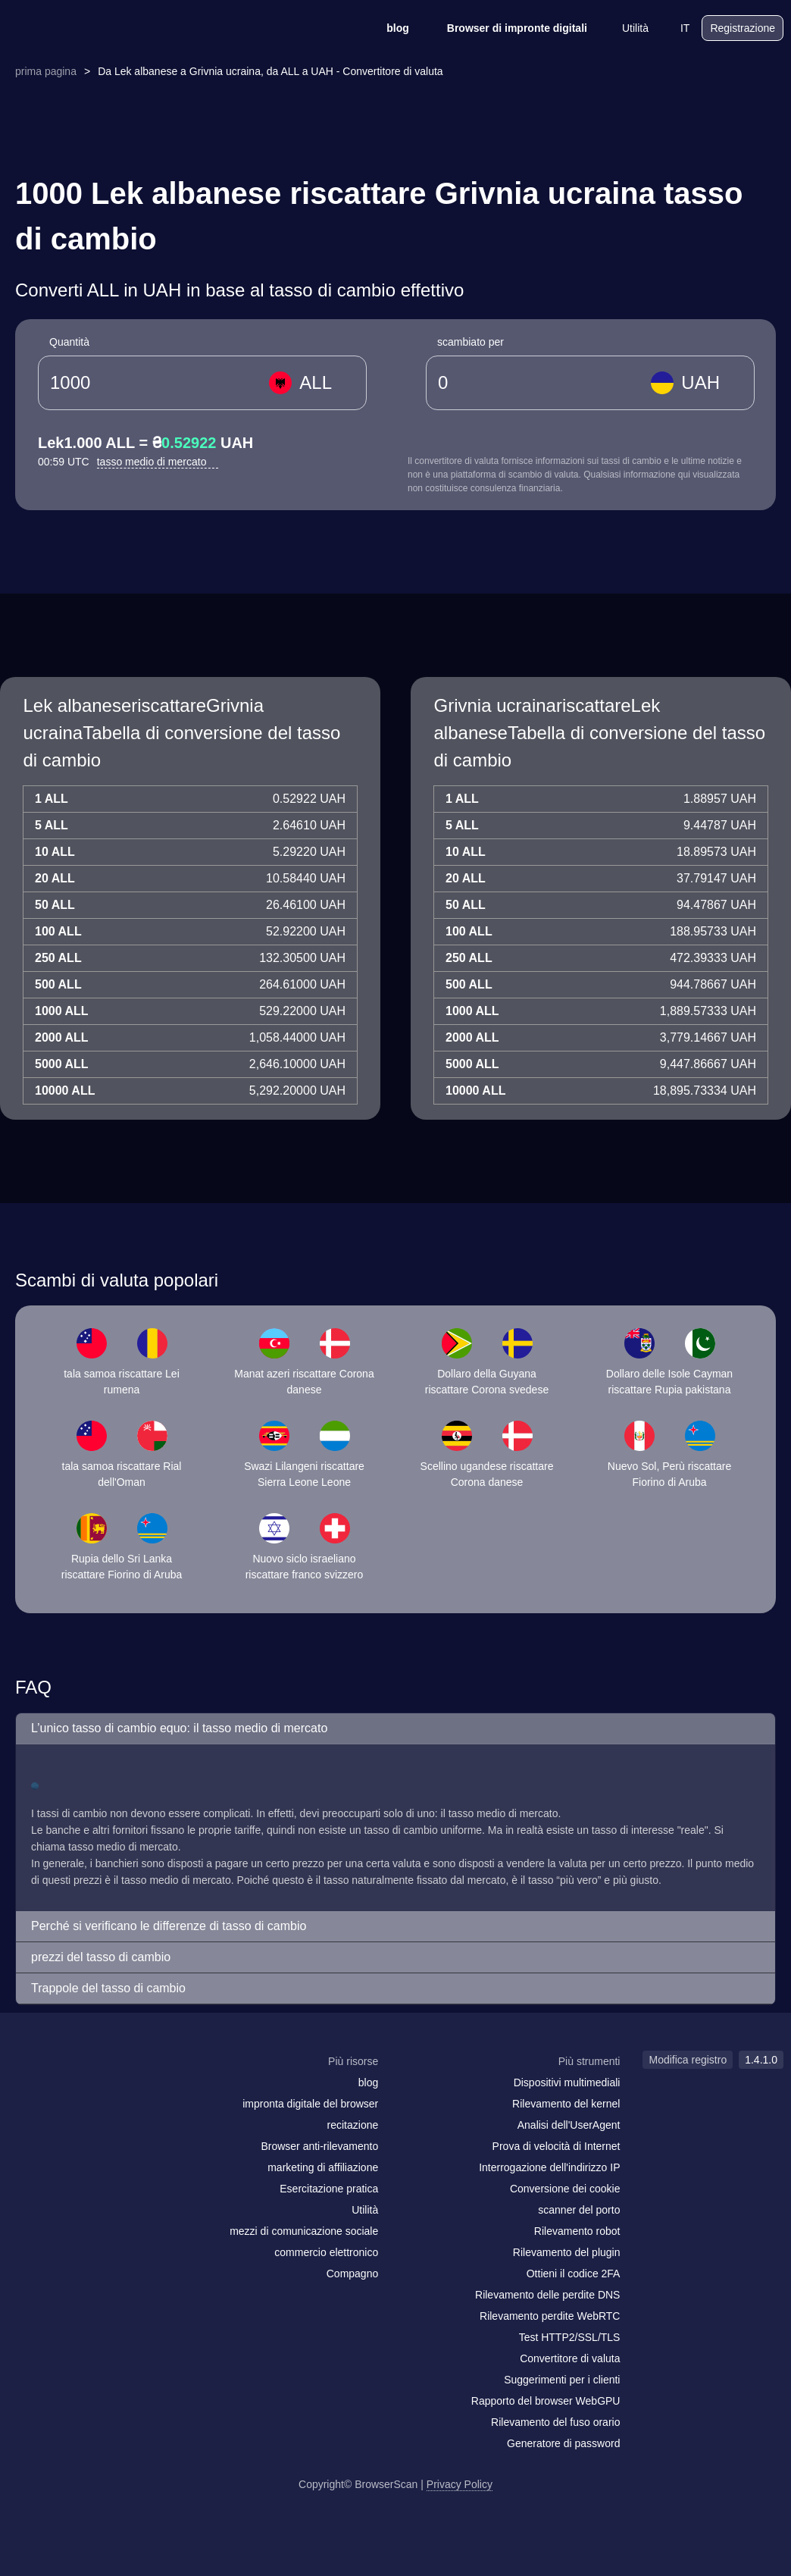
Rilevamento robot (577, 2231)
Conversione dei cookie (565, 2189)
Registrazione (742, 28)
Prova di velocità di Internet (556, 2146)
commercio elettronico (326, 2252)
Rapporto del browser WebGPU (546, 2401)
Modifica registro (688, 2060)
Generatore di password (563, 2443)
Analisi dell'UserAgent (569, 2125)
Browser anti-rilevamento (319, 2146)
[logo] (83, 28)
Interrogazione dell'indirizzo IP (549, 2167)
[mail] (24, 2090)
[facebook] (56, 2091)
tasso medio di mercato (158, 462)
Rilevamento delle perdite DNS (547, 2295)
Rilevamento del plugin (567, 2252)
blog (388, 28)
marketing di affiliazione (322, 2167)
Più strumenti (589, 2061)
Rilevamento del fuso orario (555, 2422)
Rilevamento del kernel (566, 2104)
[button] (395, 1728)
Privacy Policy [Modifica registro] (459, 2484)
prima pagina (46, 71)
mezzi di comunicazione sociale (304, 2231)
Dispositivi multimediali (567, 2082)
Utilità (625, 28)
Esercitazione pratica (329, 2189)
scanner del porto (579, 2210)
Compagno (353, 2273)
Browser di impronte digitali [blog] (507, 28)
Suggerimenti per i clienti (562, 2380)
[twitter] (87, 2091)
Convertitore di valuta (570, 2358)
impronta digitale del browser (310, 2104)
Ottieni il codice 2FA (574, 2273)
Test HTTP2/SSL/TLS (570, 2337)
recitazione (353, 2125)
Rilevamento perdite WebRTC (550, 2316)
